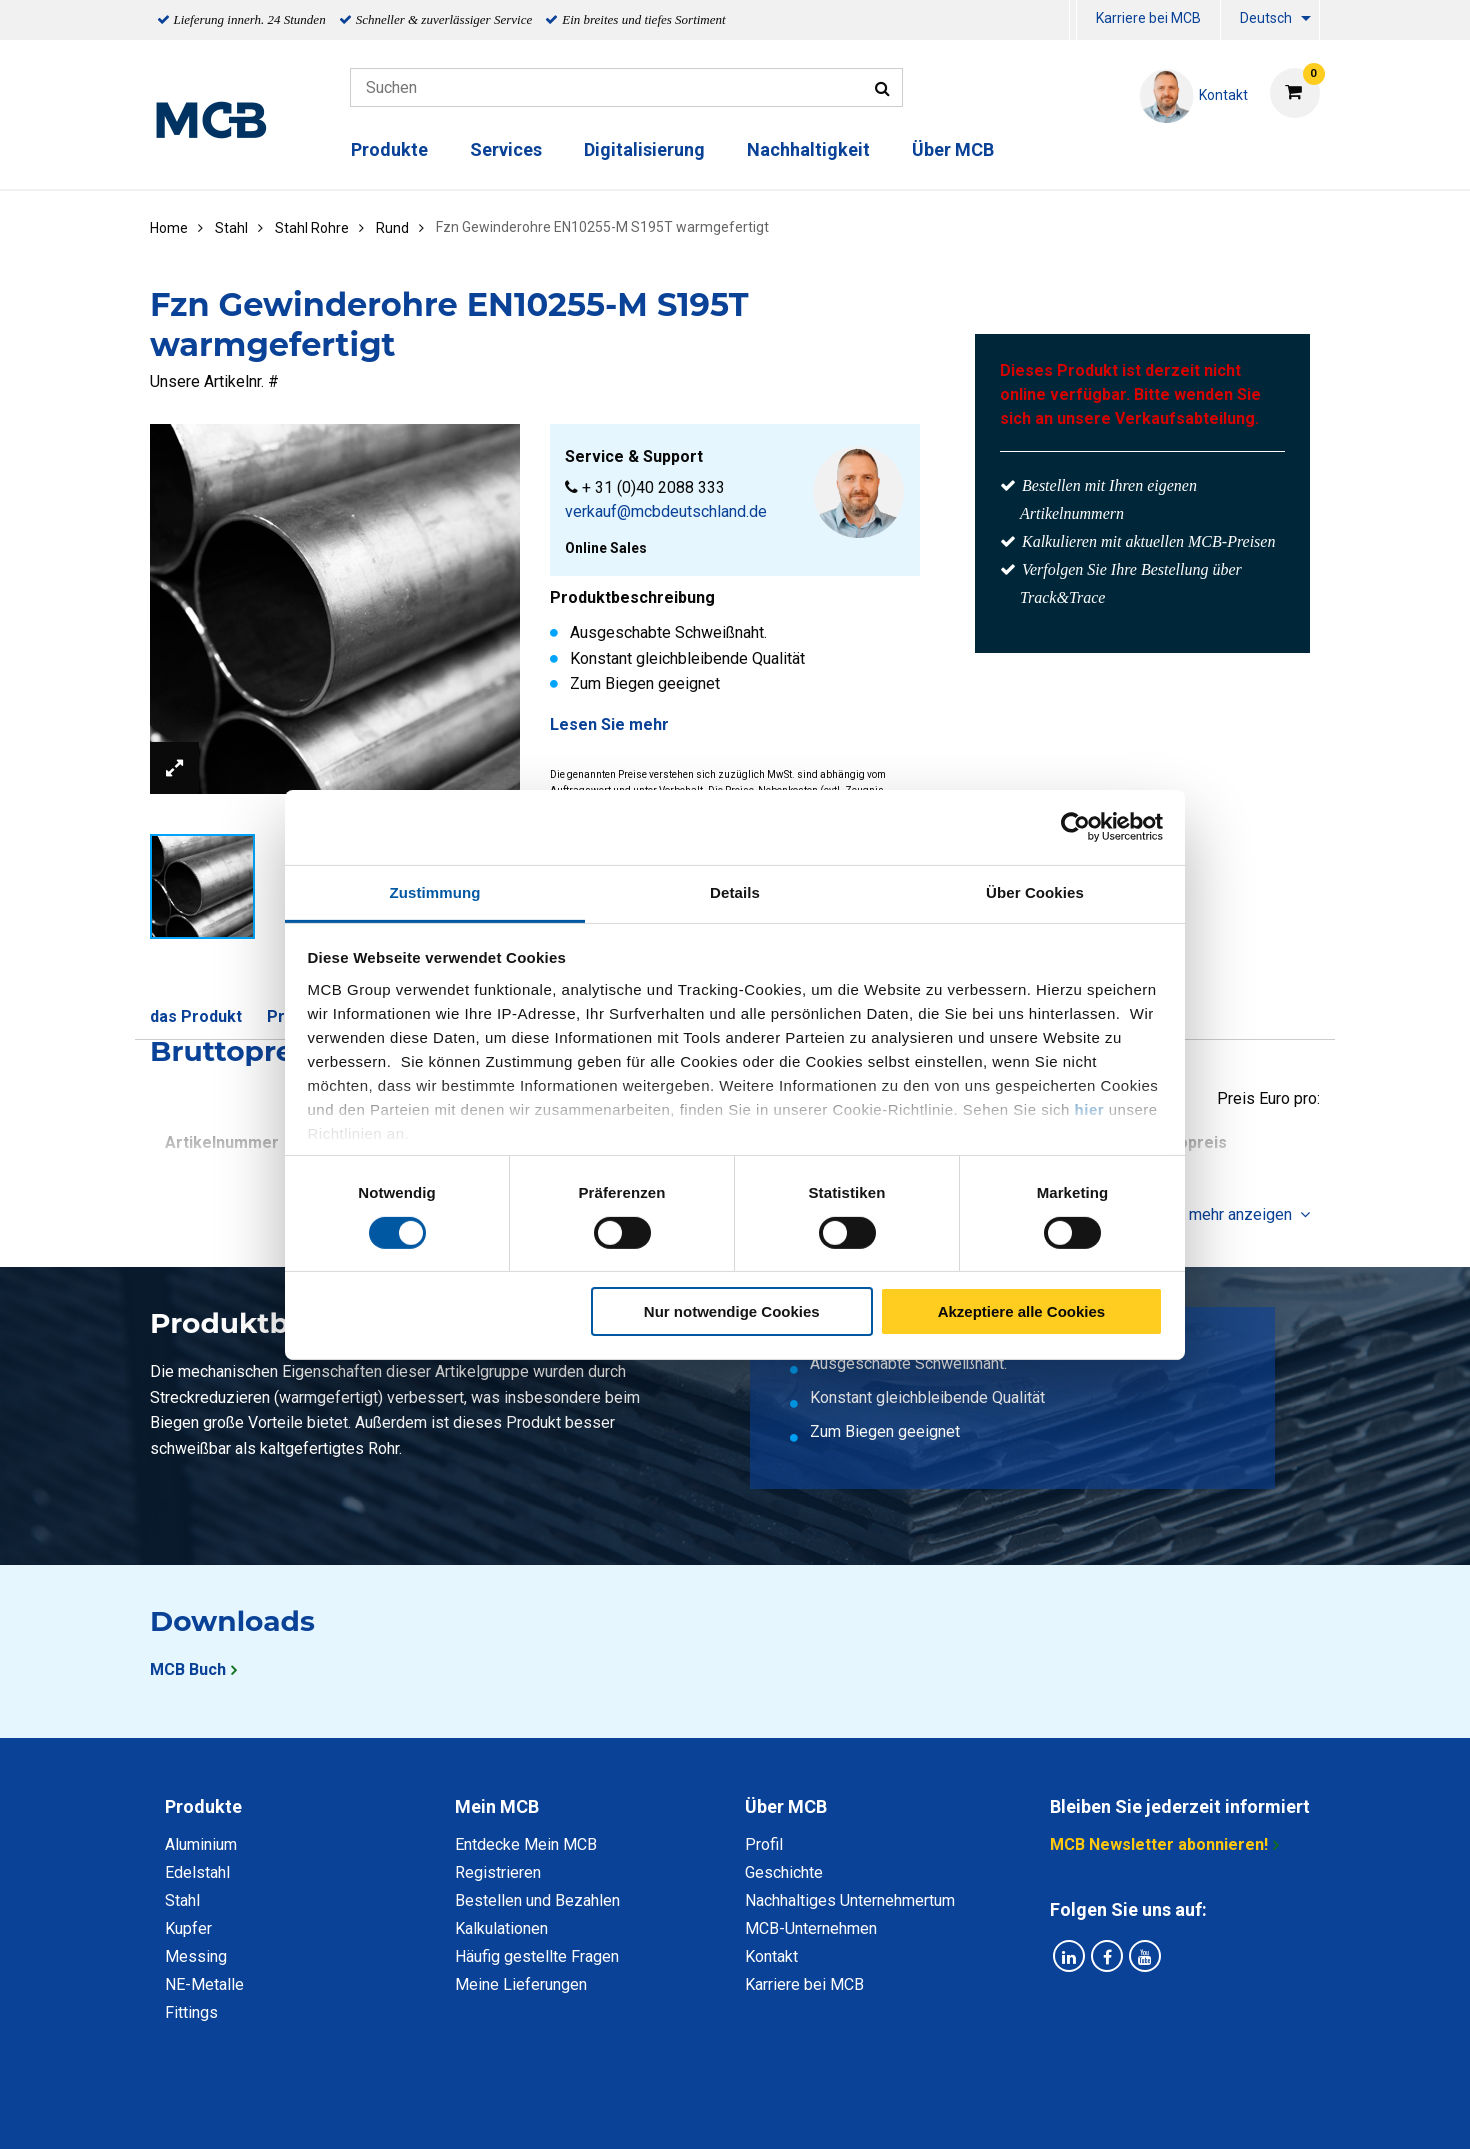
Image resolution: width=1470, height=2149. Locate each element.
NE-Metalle (204, 1984)
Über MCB (953, 149)
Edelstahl (197, 1872)
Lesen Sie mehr (609, 724)
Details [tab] (735, 891)
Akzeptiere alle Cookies (1022, 1311)
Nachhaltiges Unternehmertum (850, 1900)
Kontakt (771, 1956)
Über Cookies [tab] (1035, 891)
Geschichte (784, 1872)
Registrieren (498, 1872)
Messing (196, 1956)
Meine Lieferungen (521, 1984)
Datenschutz (474, 2111)
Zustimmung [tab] (435, 891)
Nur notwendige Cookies (732, 1311)
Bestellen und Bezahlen (537, 1900)
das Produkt (196, 1016)
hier (1090, 1108)
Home (169, 228)
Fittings (191, 2012)
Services (506, 149)
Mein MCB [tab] (497, 1806)
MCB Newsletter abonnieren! (1159, 1844)
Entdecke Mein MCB (526, 1844)
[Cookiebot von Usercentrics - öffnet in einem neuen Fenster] (1075, 827)
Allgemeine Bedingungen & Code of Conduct (700, 2111)
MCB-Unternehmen (811, 1928)
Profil (764, 1844)
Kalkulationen (501, 1928)
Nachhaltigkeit (808, 149)
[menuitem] (1073, 20)
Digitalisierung (644, 149)
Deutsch (1266, 18)
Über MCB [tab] (786, 1806)
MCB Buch (188, 1669)
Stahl (182, 1900)
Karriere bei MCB (1148, 18)
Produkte (389, 149)
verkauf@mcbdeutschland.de (666, 511)
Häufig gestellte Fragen (537, 1956)
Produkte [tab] (203, 1806)
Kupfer (188, 1928)
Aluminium (201, 1844)
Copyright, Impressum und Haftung (1004, 2111)
